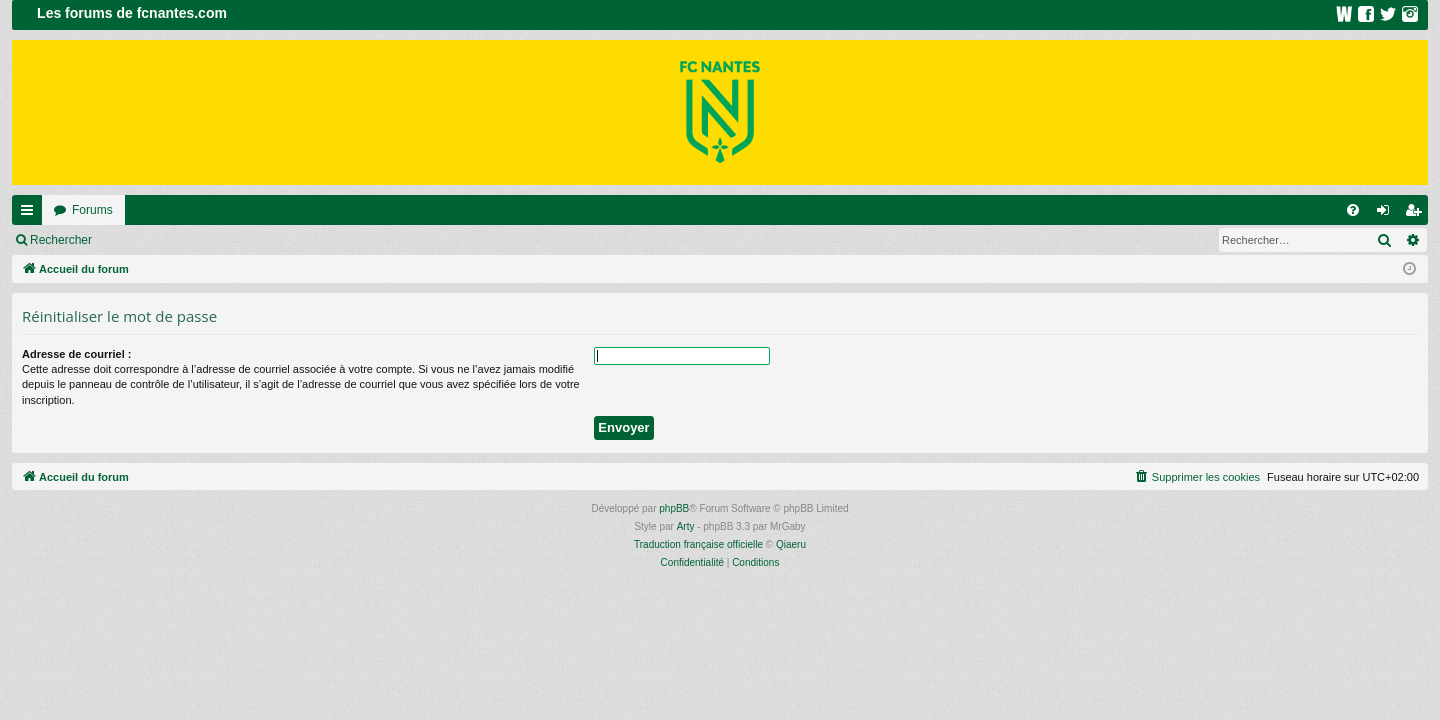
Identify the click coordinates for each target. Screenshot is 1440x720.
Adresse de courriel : (76, 354)
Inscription (235, 240)
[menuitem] (1353, 210)
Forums (92, 210)
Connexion (149, 240)
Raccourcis (31, 214)
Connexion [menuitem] (1387, 214)
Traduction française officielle (698, 544)
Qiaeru (791, 544)
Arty (686, 526)
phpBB (674, 508)
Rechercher (61, 240)
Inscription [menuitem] (1417, 214)
